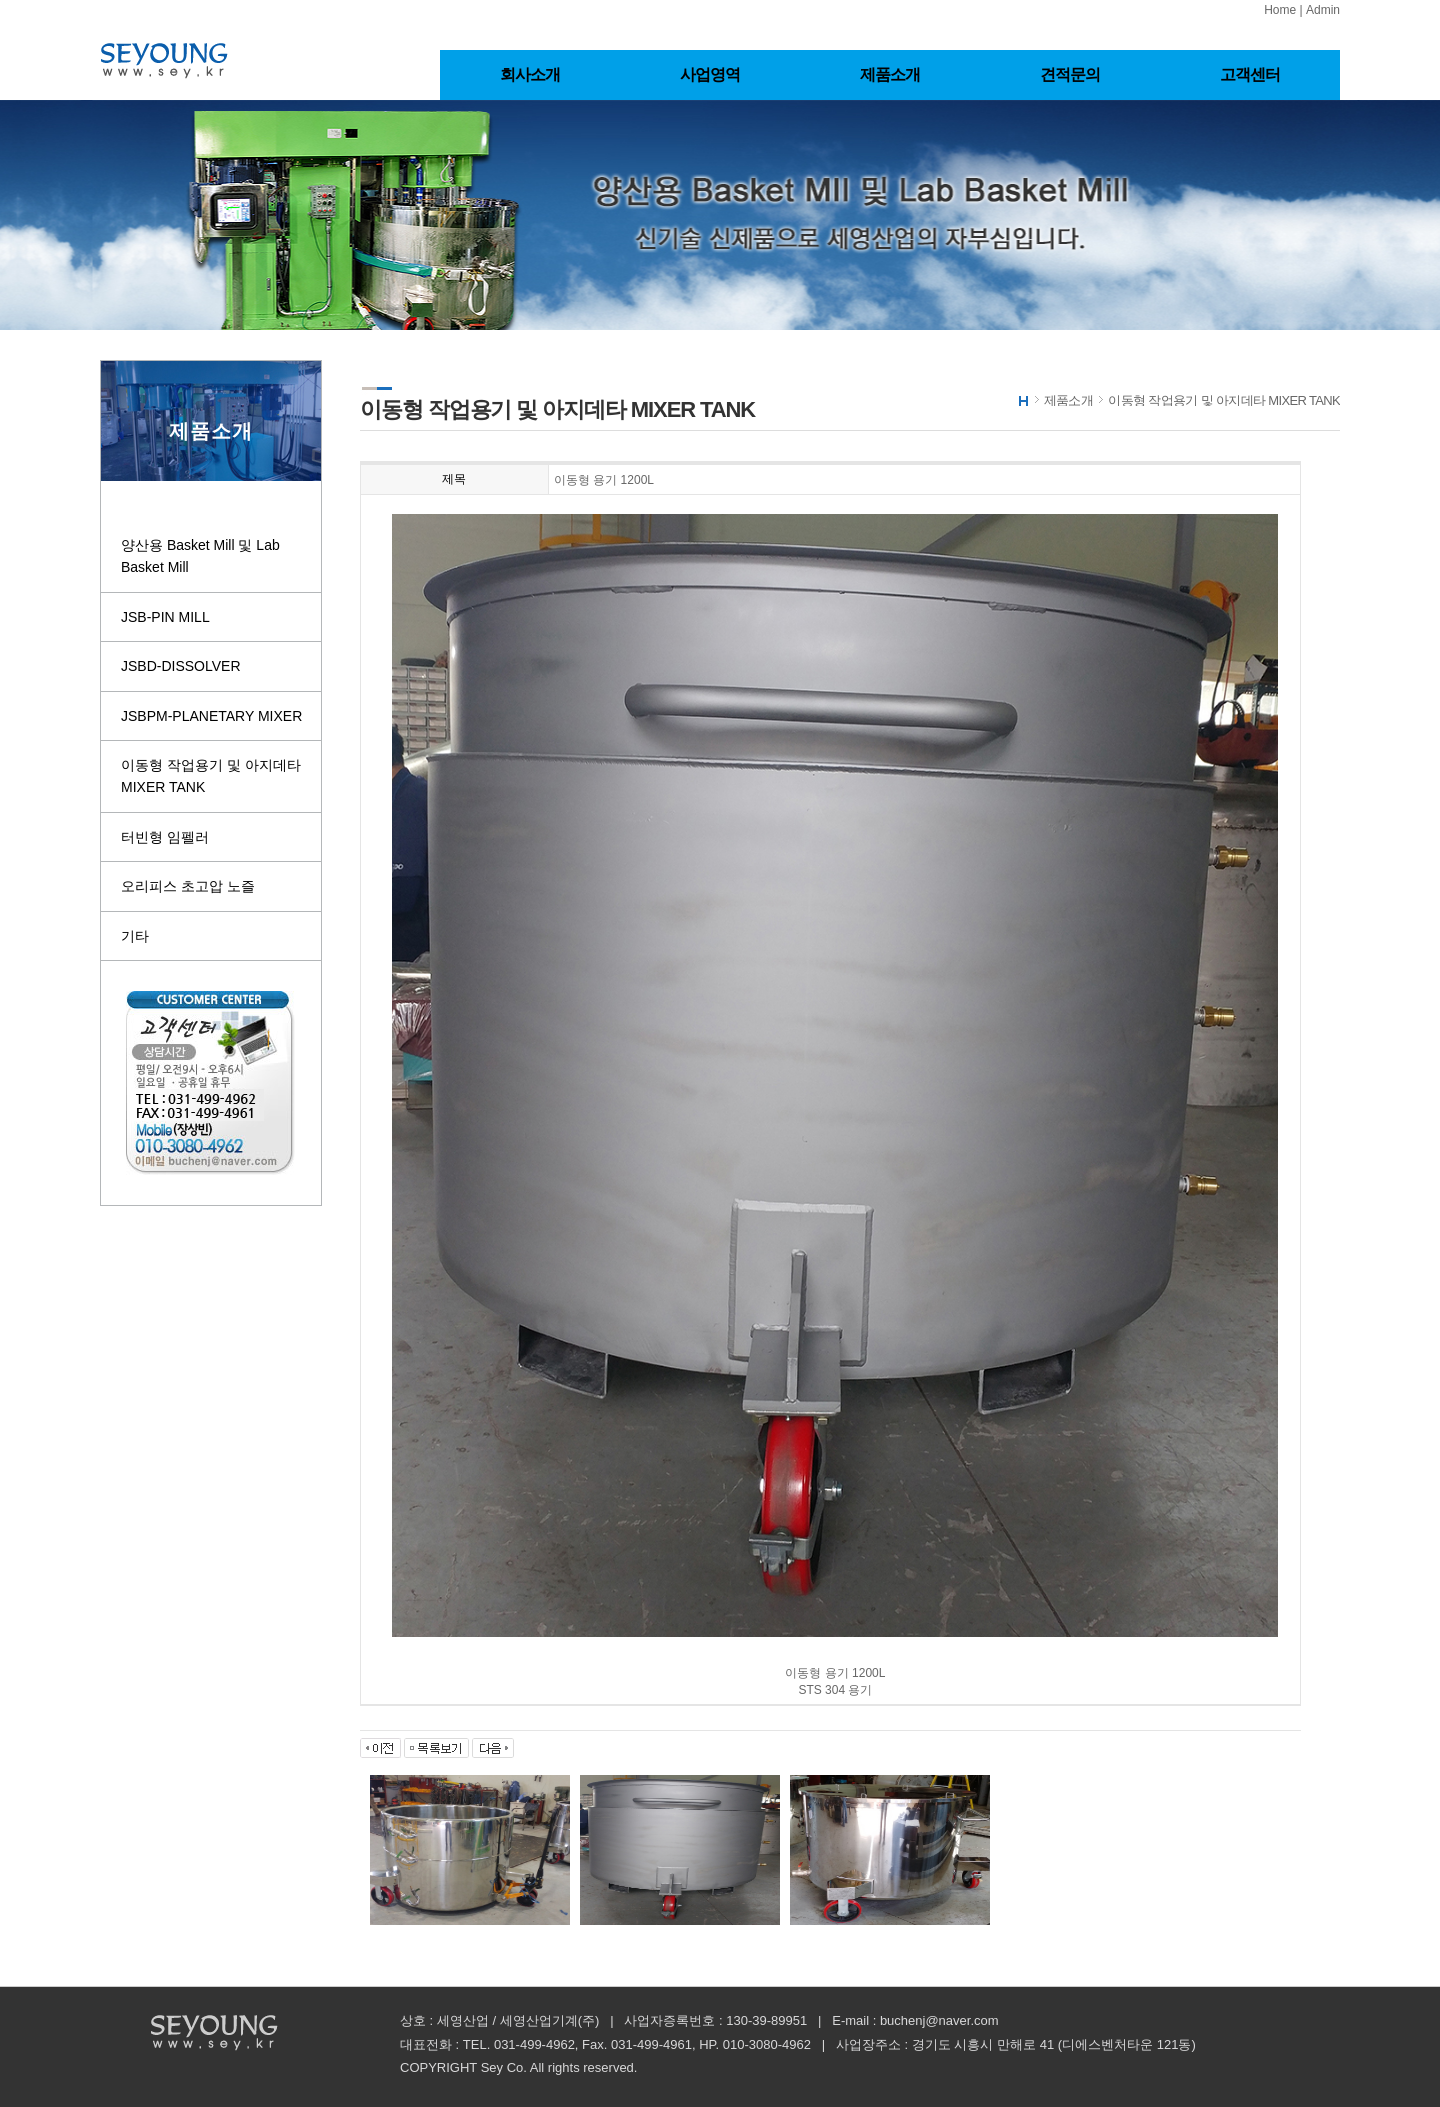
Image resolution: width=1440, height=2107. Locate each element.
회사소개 (530, 74)
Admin (1323, 10)
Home (1280, 10)
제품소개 (890, 74)
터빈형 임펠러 (165, 837)
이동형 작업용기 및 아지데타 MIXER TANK (211, 776)
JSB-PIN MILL (165, 617)
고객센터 (1250, 74)
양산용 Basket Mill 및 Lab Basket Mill (200, 556)
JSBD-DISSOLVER (181, 666)
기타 (135, 936)
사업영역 (710, 74)
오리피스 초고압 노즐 (188, 886)
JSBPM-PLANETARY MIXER (211, 716)
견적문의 (1070, 74)
